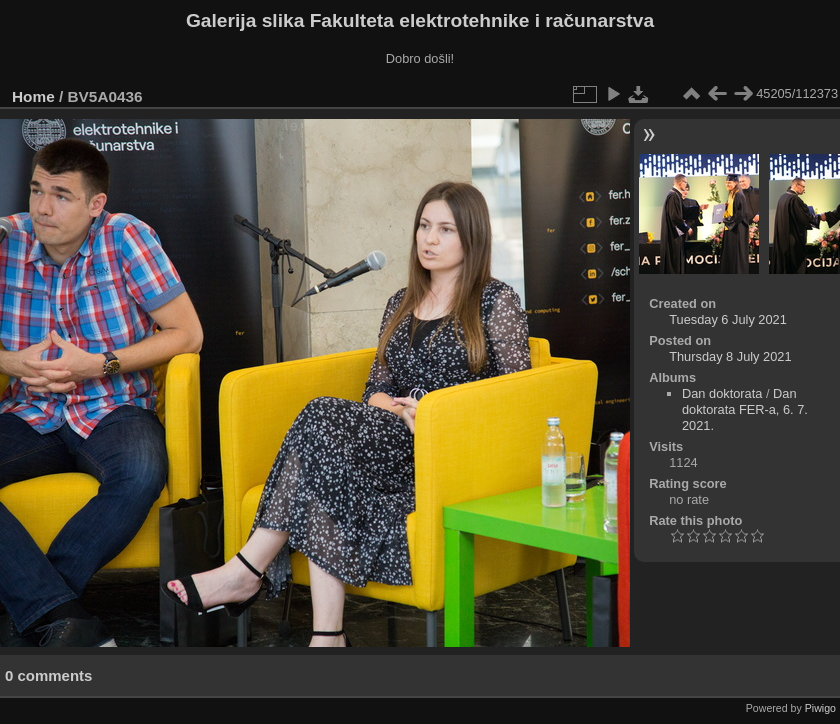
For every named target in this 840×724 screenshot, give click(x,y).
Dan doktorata (722, 393)
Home (33, 96)
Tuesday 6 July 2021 (728, 319)
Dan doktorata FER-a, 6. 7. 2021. (745, 409)
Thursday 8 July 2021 (730, 356)
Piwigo (820, 708)
